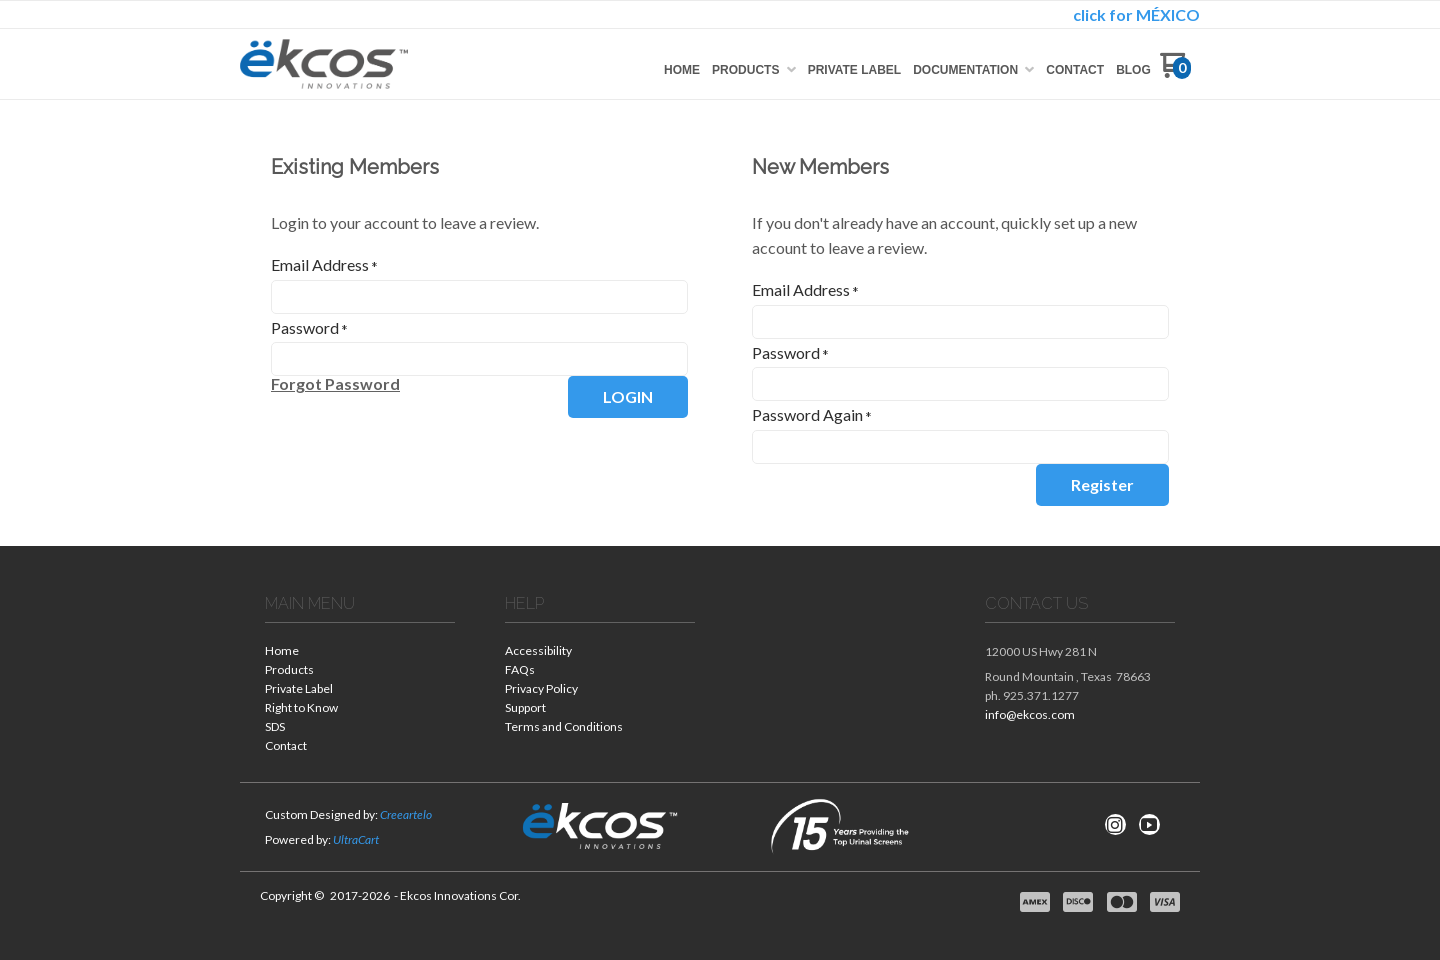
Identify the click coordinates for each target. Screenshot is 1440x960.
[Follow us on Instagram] (1115, 825)
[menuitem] (682, 70)
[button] (335, 384)
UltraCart (356, 839)
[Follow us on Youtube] (1149, 825)
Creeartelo (406, 814)
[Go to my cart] (1175, 72)
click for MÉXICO (1136, 14)
